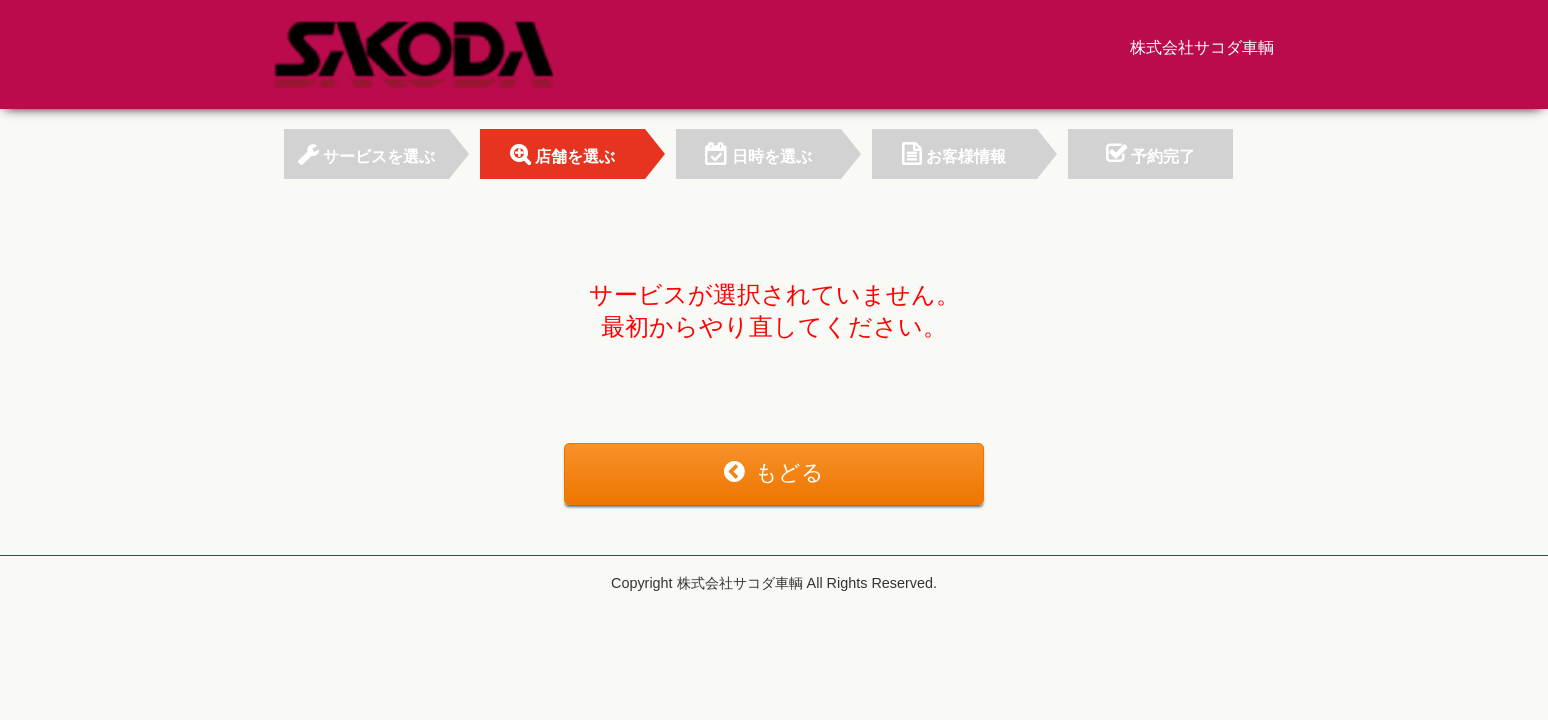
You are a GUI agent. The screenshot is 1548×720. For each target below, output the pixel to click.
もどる (774, 472)
